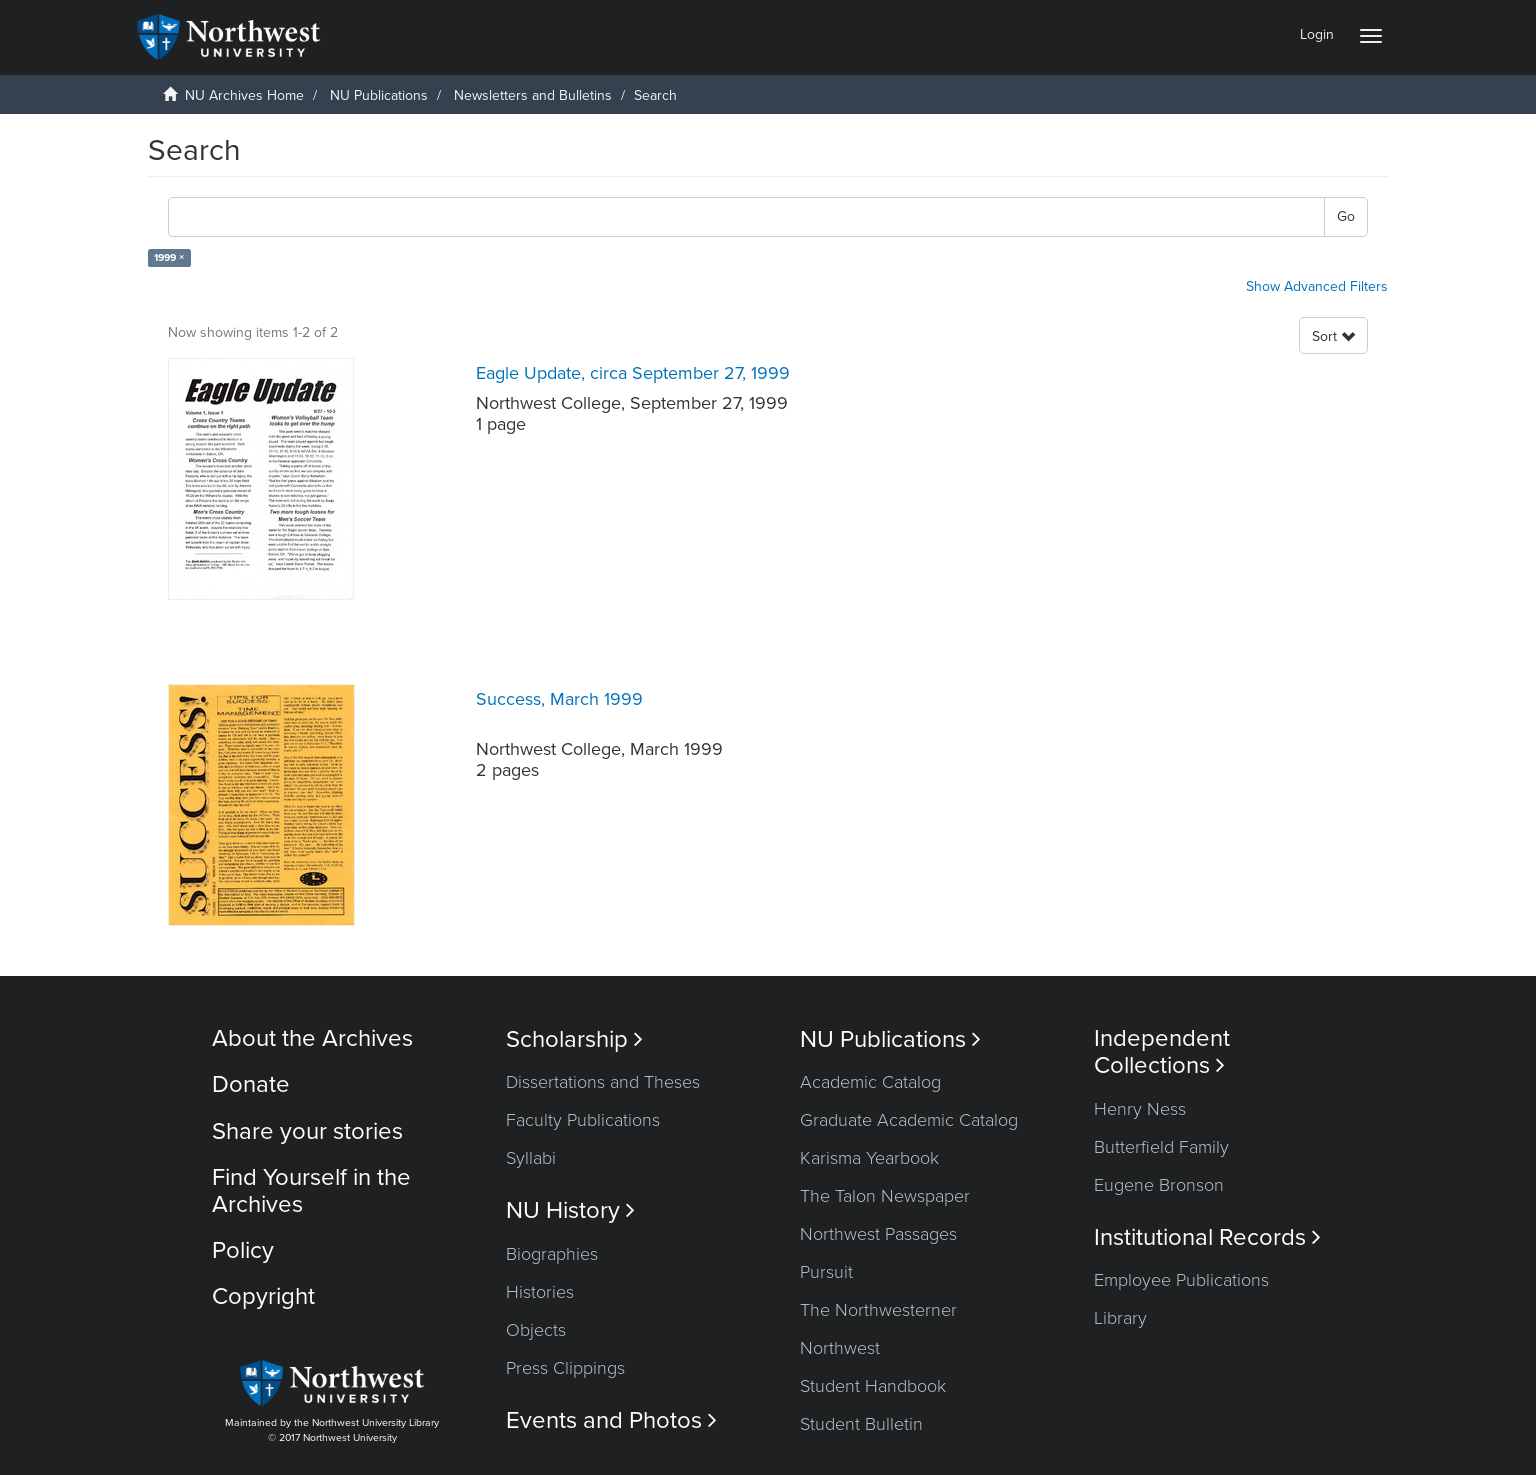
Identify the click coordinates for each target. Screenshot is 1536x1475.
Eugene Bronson (1159, 1185)
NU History (570, 1210)
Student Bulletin (861, 1424)
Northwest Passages (878, 1234)
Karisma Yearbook (869, 1158)
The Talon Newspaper (885, 1196)
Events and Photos (611, 1420)
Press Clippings (565, 1368)
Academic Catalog (870, 1082)
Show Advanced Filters (1317, 286)
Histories (540, 1292)
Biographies (552, 1254)
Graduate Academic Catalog (909, 1120)
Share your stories (307, 1131)
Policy (243, 1250)
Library (1120, 1318)
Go (1346, 216)
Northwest (840, 1348)
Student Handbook (873, 1386)
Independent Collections (1162, 1052)
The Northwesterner (878, 1310)
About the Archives (312, 1038)
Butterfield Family (1161, 1147)
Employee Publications (1181, 1280)
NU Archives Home (244, 95)
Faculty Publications (583, 1120)
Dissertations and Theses (603, 1082)
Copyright (263, 1296)
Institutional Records (1207, 1237)
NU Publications (379, 95)
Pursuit (826, 1272)
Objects (536, 1330)
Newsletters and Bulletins (533, 95)
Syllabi (531, 1158)
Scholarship (574, 1039)
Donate (251, 1084)
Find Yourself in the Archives (311, 1190)
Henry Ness (1140, 1109)
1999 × (169, 257)
